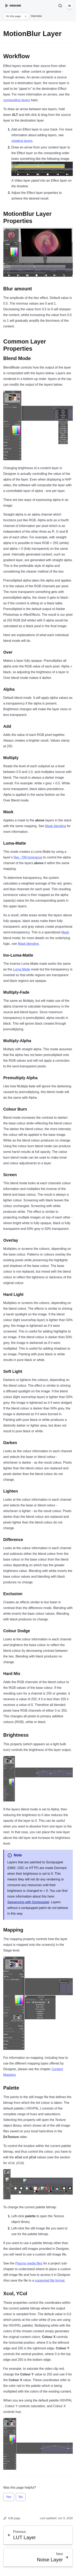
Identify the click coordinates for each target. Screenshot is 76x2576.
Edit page (11, 2518)
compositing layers (16, 100)
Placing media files (28, 2263)
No (21, 2497)
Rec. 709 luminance (28, 857)
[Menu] (69, 5)
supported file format (50, 2280)
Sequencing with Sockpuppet (28, 1902)
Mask (65, 932)
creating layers (21, 141)
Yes (8, 2497)
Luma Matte (21, 969)
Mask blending (55, 826)
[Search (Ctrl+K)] (60, 6)
